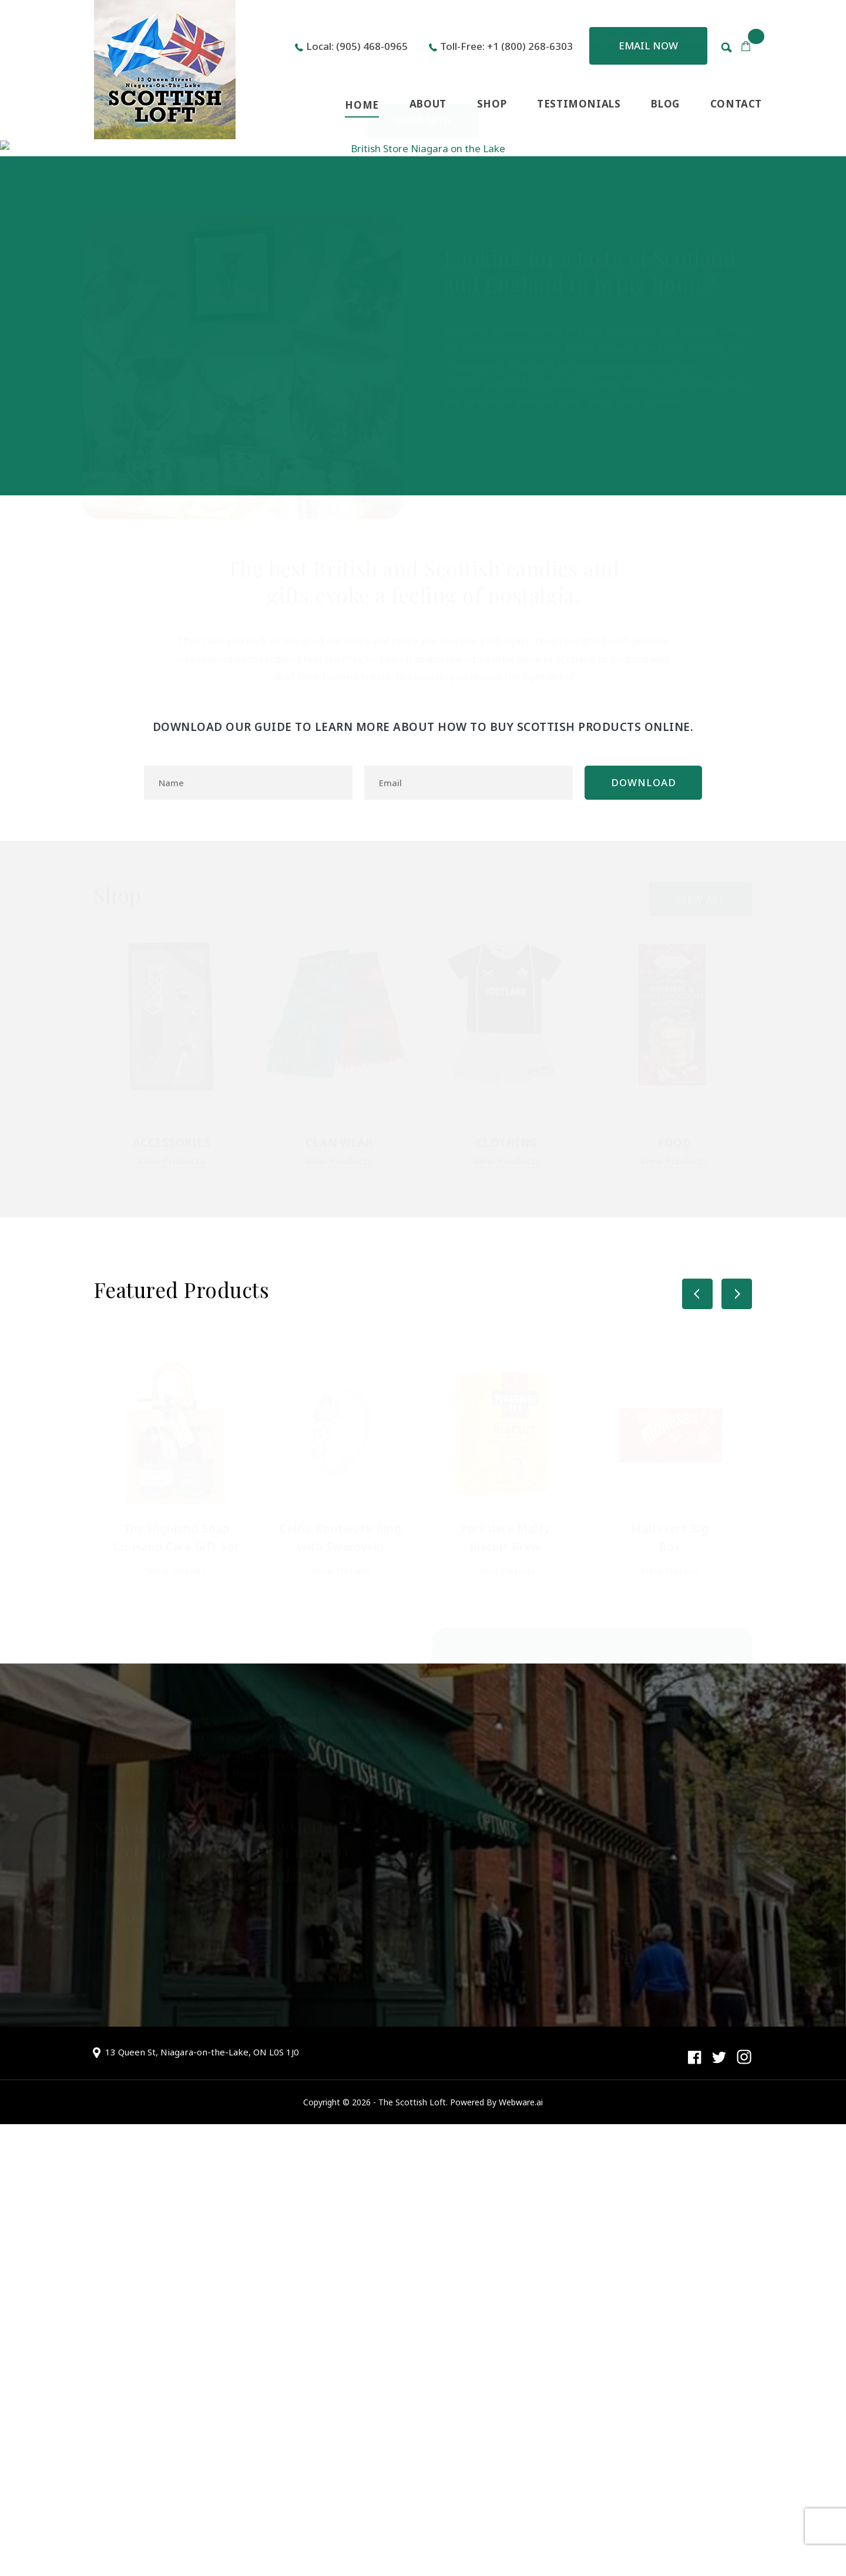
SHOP (491, 103)
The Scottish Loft (412, 2554)
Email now (648, 45)
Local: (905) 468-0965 (357, 46)
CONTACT (736, 103)
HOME (361, 105)
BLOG (665, 103)
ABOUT (427, 103)
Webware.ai (521, 2554)
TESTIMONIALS (578, 103)
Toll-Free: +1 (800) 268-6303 (506, 46)
